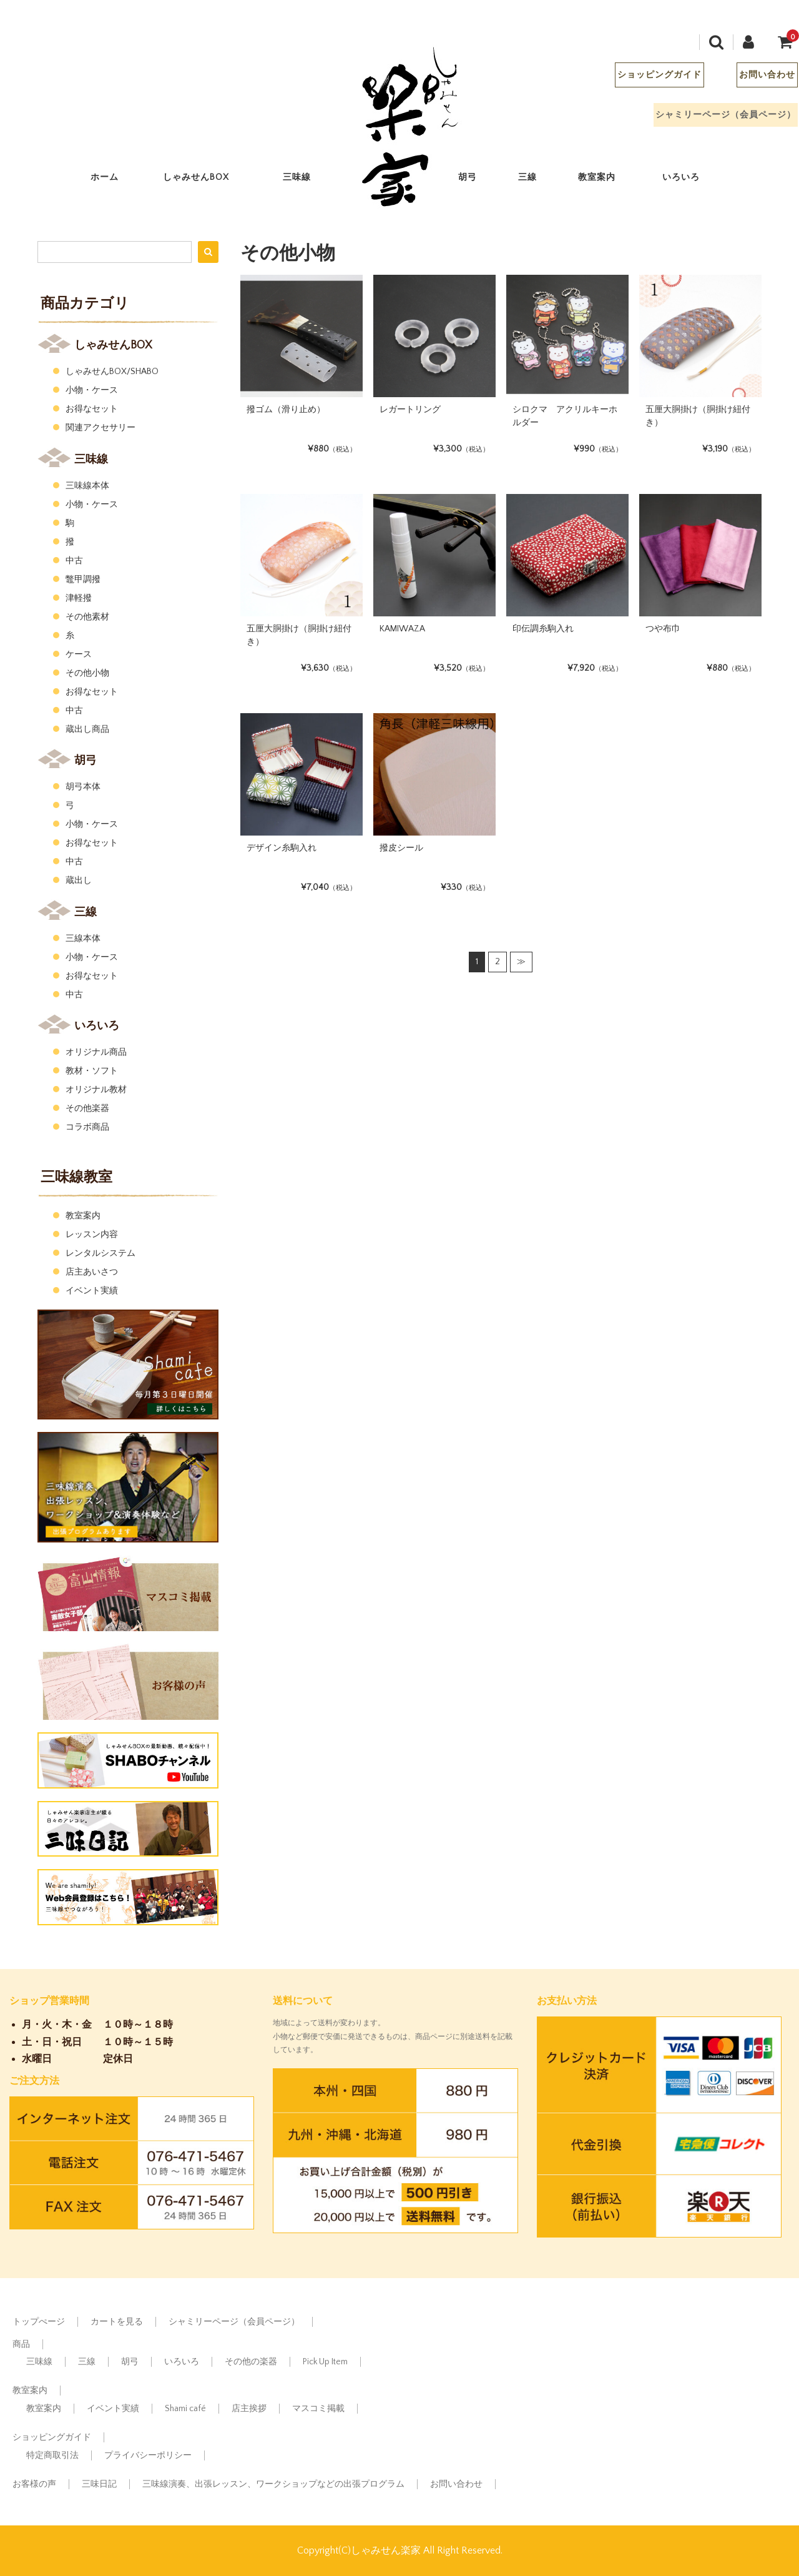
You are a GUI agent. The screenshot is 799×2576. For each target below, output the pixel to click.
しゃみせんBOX (206, 180)
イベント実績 (92, 1291)
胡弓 (478, 180)
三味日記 (99, 2484)
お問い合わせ (757, 78)
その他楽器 (87, 1108)
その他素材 (87, 617)
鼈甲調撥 (83, 580)
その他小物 (87, 673)
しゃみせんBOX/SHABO (112, 372)
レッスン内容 (92, 1235)
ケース (79, 654)
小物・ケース (92, 390)
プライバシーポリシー (148, 2455)
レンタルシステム (100, 1253)
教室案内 (607, 180)
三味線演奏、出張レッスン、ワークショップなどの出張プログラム (273, 2484)
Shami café (185, 2409)
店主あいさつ (92, 1272)
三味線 (307, 180)
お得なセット (92, 409)
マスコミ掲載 (318, 2409)
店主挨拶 (249, 2409)
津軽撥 (79, 598)
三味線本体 (87, 486)
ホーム (115, 180)
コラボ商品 (87, 1127)
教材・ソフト (92, 1071)
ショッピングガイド (649, 78)
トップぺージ (38, 2322)
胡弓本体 (83, 787)
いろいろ (691, 180)
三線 (538, 180)
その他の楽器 (251, 2362)
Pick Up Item (325, 2362)
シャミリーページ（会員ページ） (715, 118)
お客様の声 (34, 2484)
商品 (21, 2344)
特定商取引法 (52, 2455)
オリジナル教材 (96, 1090)
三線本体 (83, 939)
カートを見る (117, 2322)
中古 (74, 561)
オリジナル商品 (96, 1052)
